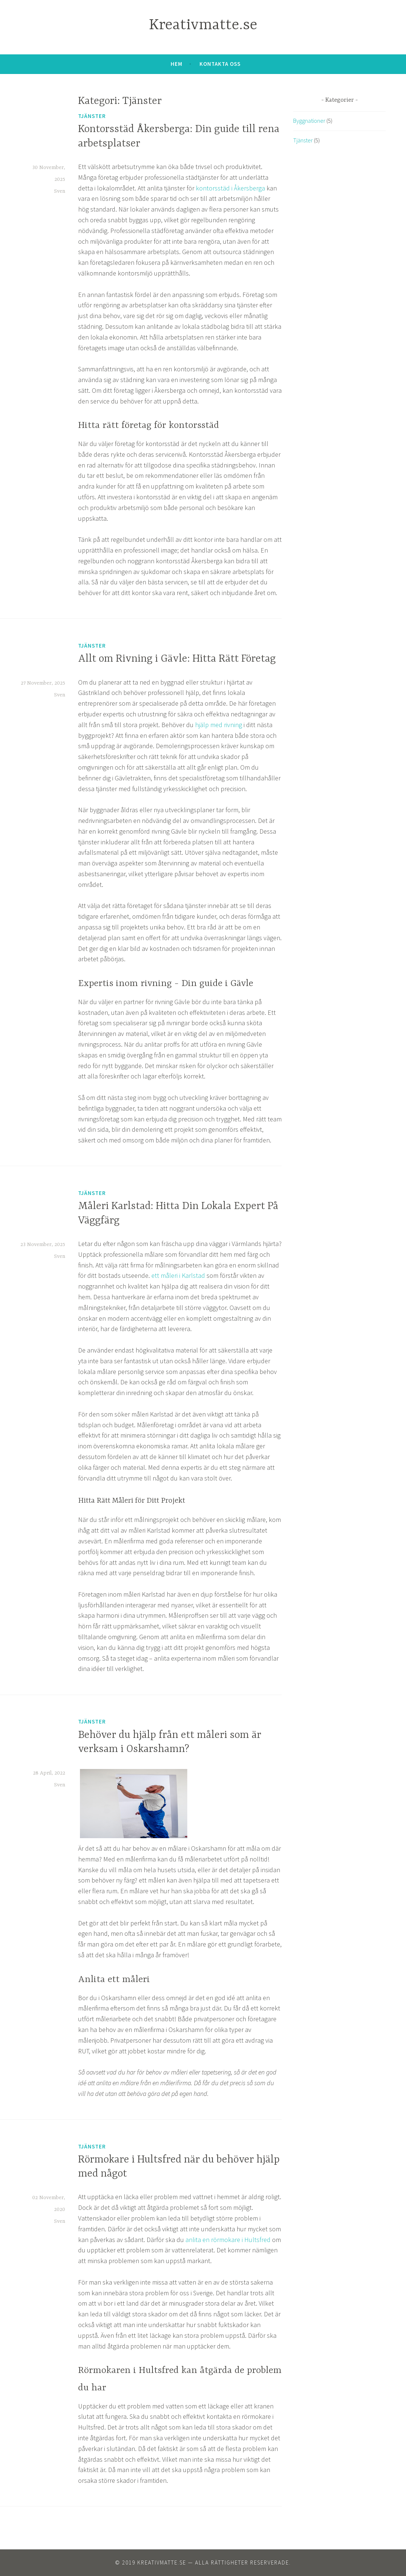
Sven (59, 191)
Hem (176, 63)
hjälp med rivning (218, 724)
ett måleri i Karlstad (178, 1275)
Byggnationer (309, 120)
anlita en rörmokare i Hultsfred (228, 2239)
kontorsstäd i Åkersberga (230, 188)
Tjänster (92, 115)
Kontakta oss (220, 63)
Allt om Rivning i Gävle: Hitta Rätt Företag (177, 659)
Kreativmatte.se (203, 25)
